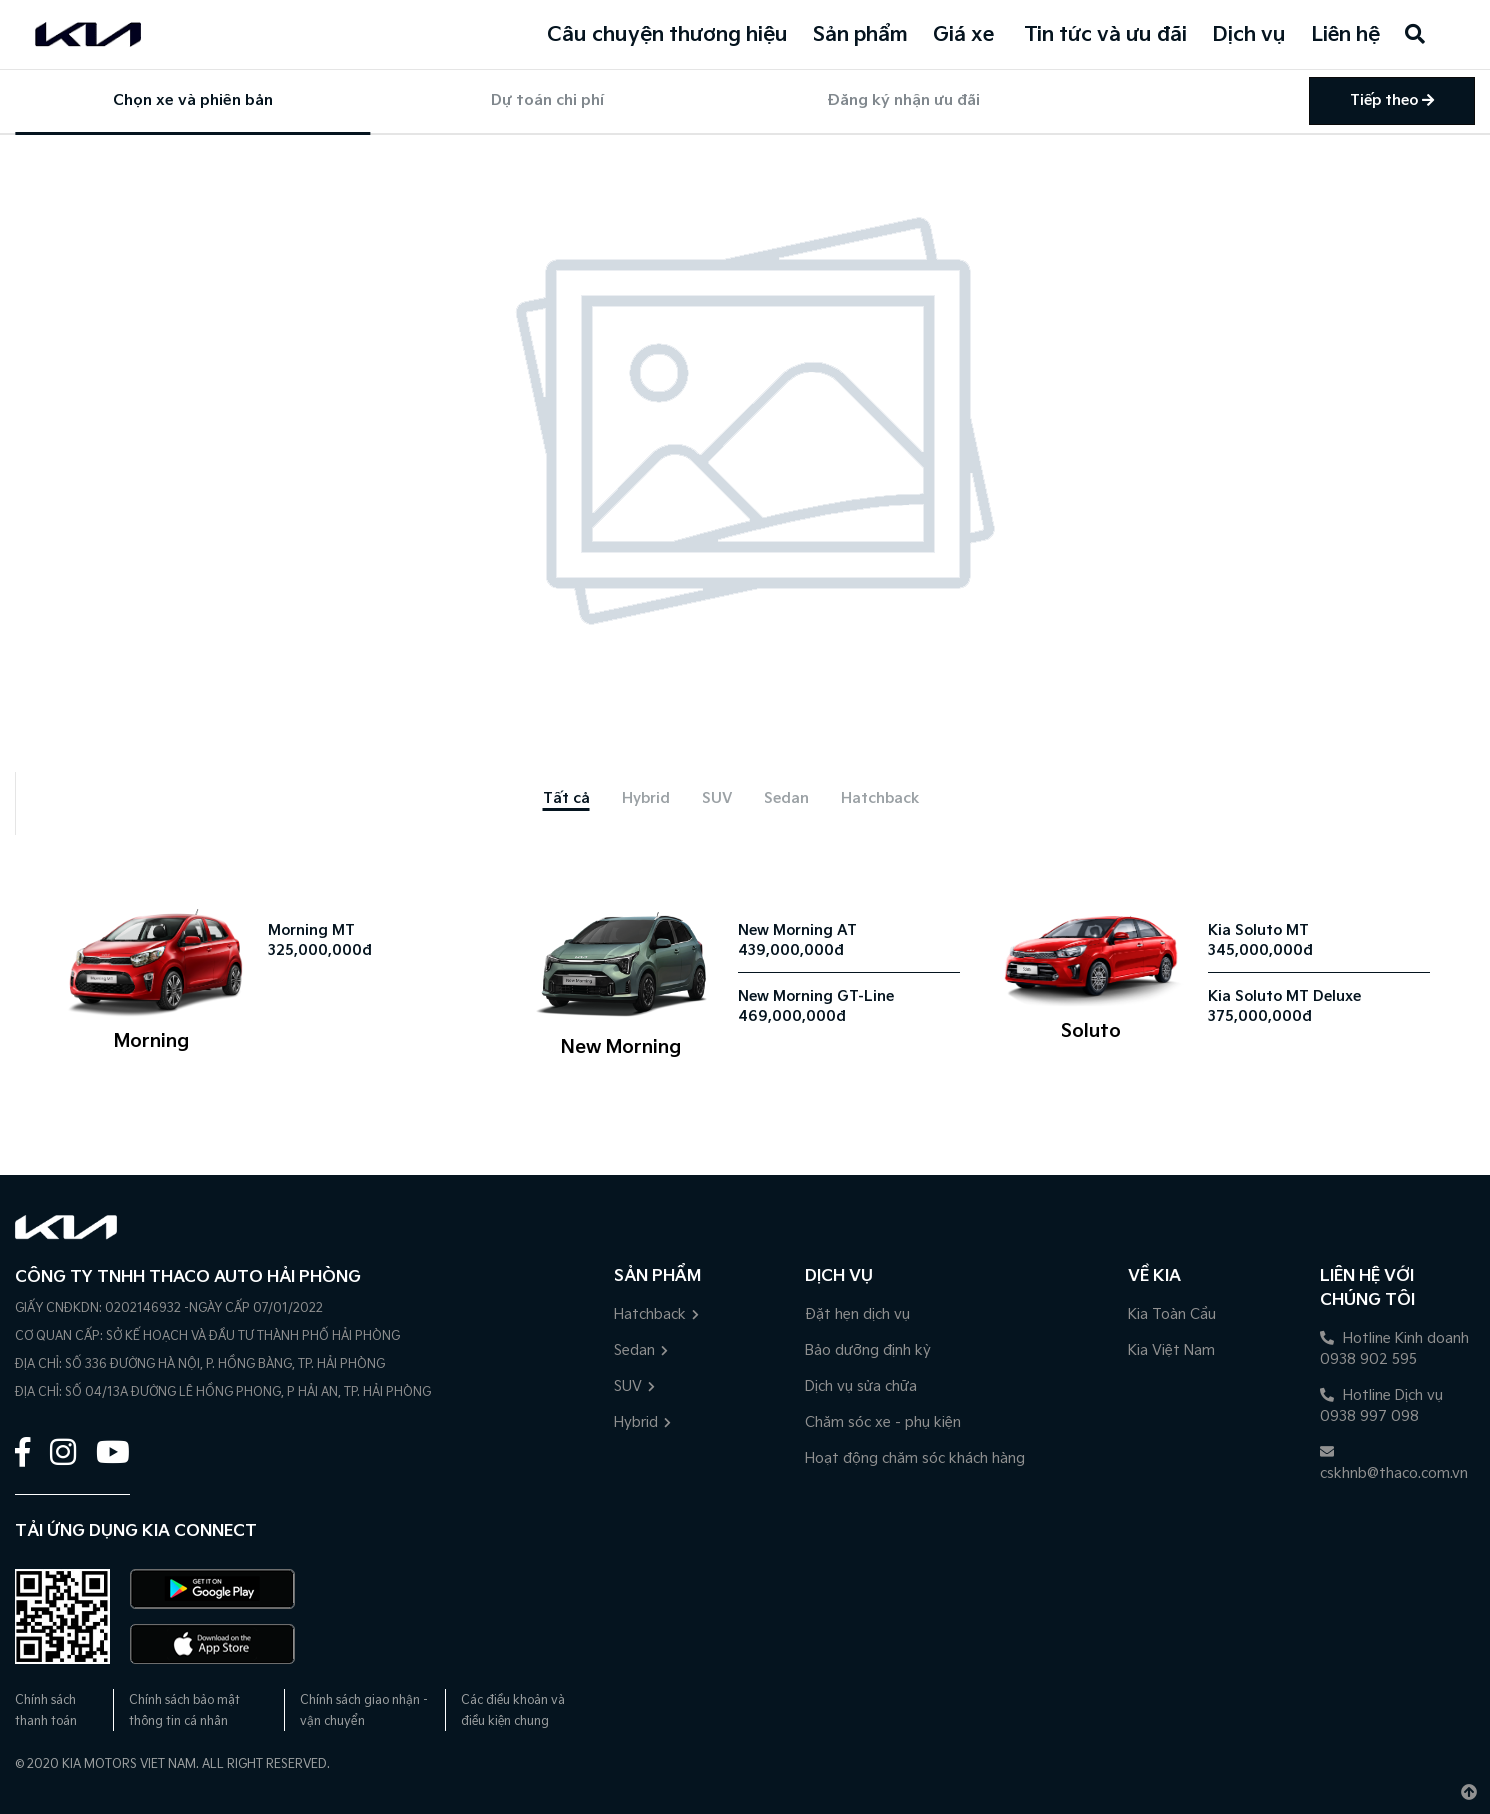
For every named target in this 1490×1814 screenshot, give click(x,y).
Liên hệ (1345, 35)
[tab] (566, 798)
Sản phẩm (860, 35)
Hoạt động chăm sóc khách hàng (915, 1458)
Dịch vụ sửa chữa (861, 1386)
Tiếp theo (1392, 100)
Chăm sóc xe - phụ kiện (883, 1422)
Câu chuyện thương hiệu (667, 35)
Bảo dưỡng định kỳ (868, 1350)
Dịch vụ (1249, 35)
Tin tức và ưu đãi (1105, 35)
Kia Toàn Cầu (1172, 1314)
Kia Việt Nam (1171, 1350)
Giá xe (963, 35)
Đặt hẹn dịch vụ (857, 1314)
